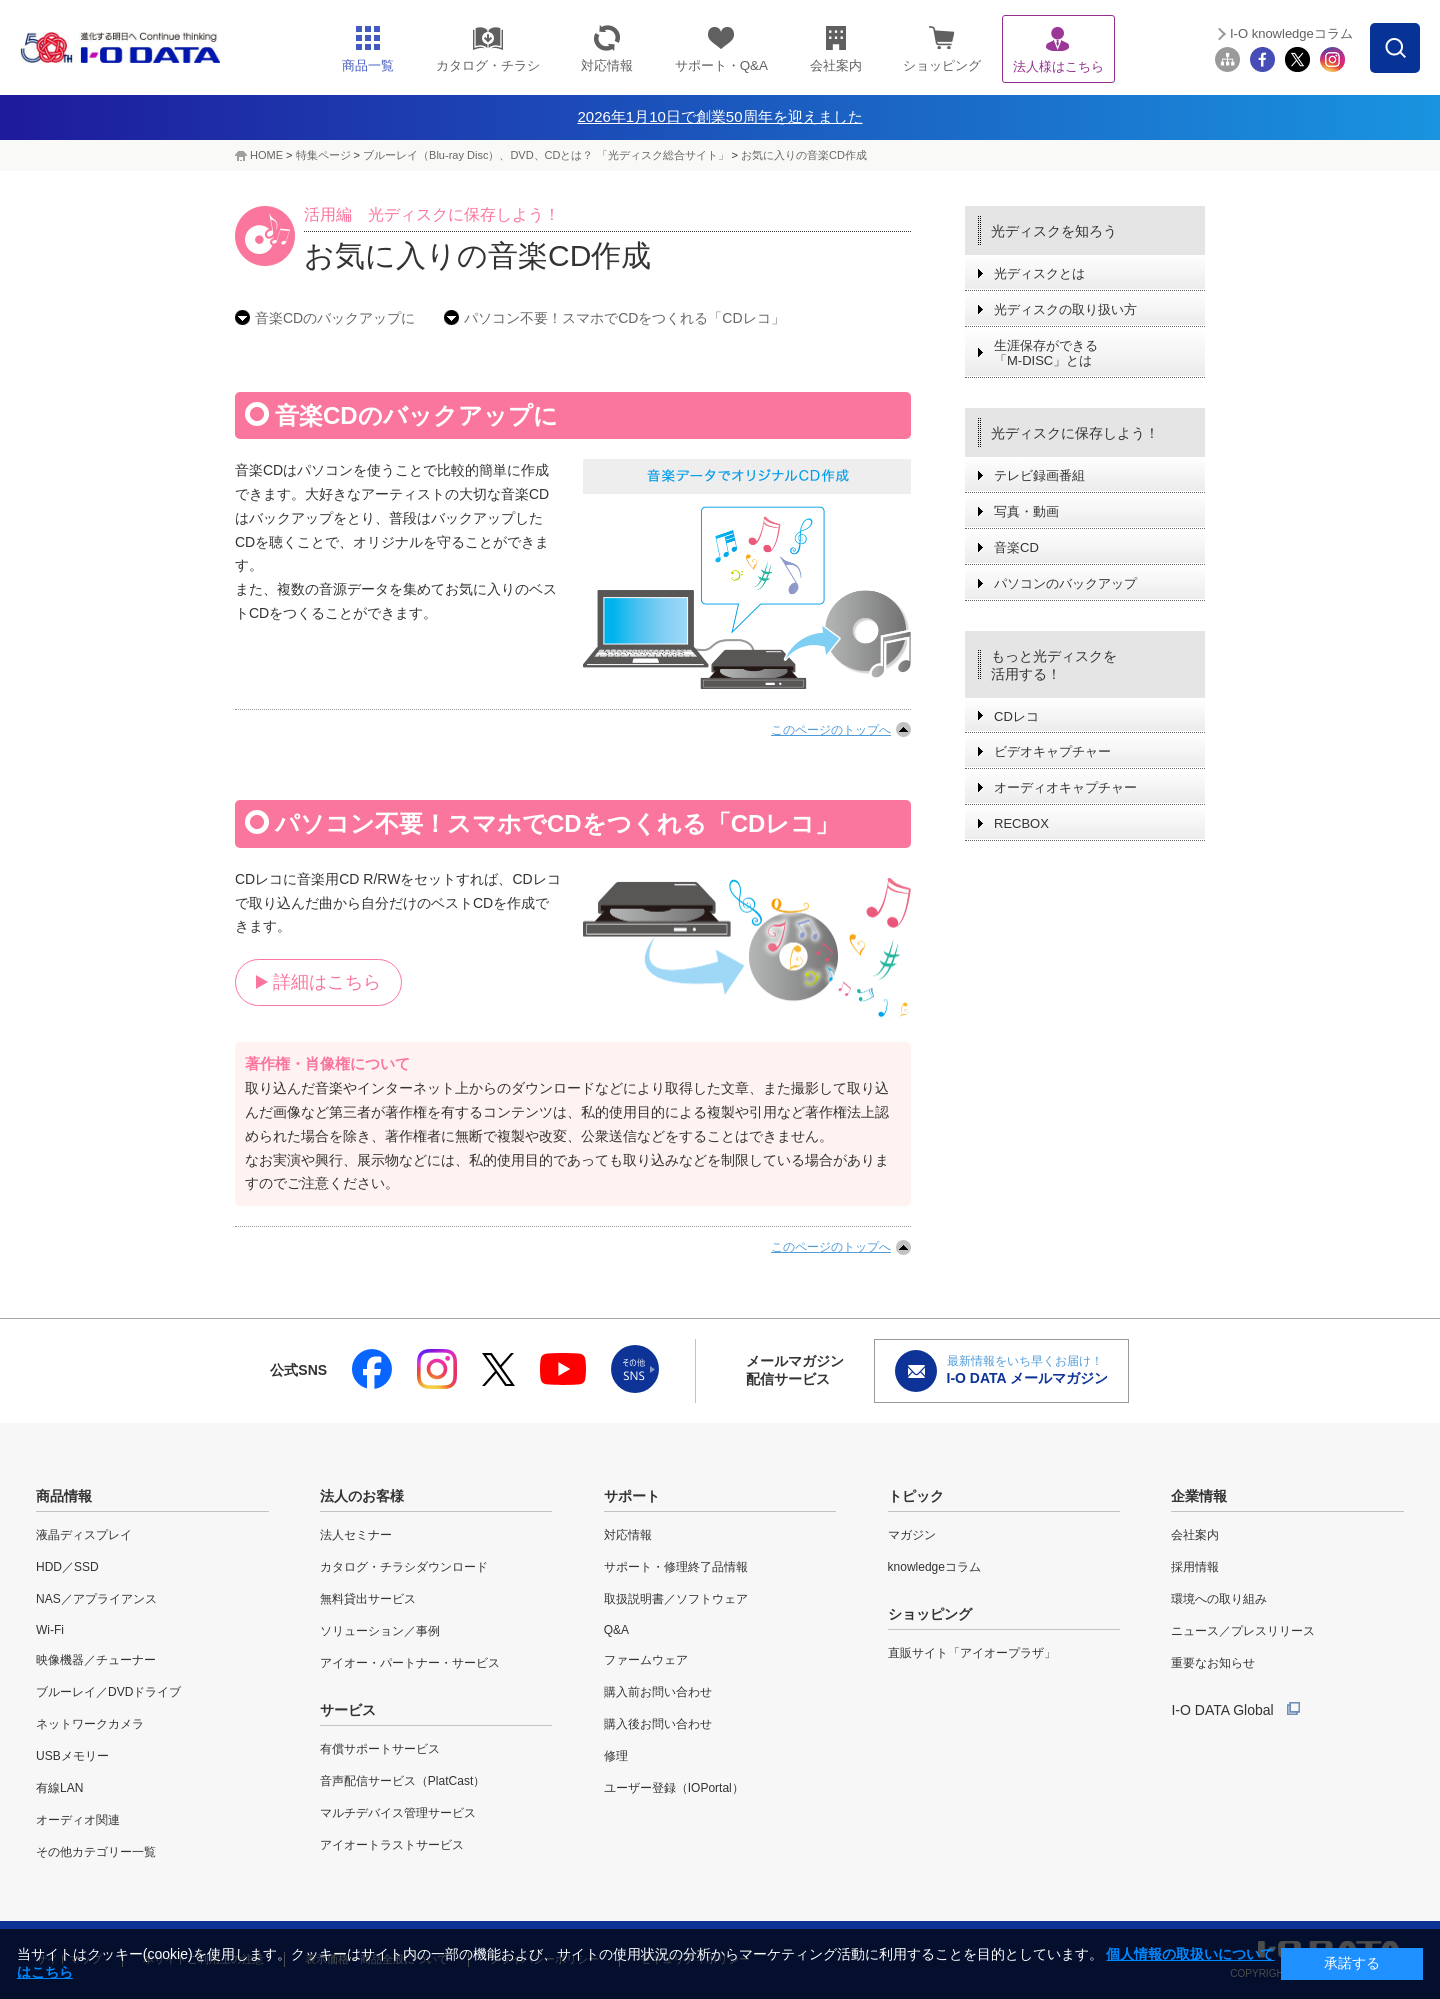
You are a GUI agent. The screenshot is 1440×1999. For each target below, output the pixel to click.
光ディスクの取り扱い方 (1065, 309)
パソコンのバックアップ (1065, 583)
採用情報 (1195, 1567)
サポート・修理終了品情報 (676, 1567)
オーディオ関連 (78, 1820)
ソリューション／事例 (380, 1631)
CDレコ (1016, 716)
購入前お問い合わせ (658, 1692)
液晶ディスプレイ (84, 1535)
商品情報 (64, 1496)
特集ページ (323, 155)
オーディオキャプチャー (1065, 787)
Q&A (616, 1630)
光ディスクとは (1039, 273)
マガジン (912, 1535)
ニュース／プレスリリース (1243, 1631)
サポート (632, 1496)
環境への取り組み (1219, 1599)
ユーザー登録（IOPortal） (674, 1788)
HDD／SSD (67, 1567)
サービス (348, 1710)
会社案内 (1195, 1535)
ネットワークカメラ (90, 1724)
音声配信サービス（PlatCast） (402, 1781)
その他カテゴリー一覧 (96, 1852)
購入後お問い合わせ (658, 1724)
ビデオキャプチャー (1052, 751)
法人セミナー (356, 1535)
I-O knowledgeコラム (1291, 33)
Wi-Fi (50, 1630)
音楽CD (1016, 547)
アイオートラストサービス (392, 1845)
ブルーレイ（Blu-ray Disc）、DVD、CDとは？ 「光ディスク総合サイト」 (545, 155)
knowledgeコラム (934, 1567)
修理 (616, 1756)
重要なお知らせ (1213, 1663)
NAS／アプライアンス (96, 1599)
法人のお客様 (362, 1496)
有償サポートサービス (380, 1749)
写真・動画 (1026, 511)
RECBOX (1021, 823)
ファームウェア (646, 1660)
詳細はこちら (327, 982)
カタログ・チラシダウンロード (404, 1567)
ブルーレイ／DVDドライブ (108, 1692)
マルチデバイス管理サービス (398, 1813)
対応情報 (628, 1535)
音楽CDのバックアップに (335, 318)
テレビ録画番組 (1039, 475)
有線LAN (59, 1788)
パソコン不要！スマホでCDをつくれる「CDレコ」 (624, 318)
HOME (266, 155)
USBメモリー (72, 1756)
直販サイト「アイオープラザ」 (972, 1653)
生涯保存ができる (1046, 353)
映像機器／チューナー (96, 1660)
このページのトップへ (831, 730)
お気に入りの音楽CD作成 (804, 155)
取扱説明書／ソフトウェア (676, 1599)
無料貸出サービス (368, 1599)
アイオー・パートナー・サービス (410, 1663)
